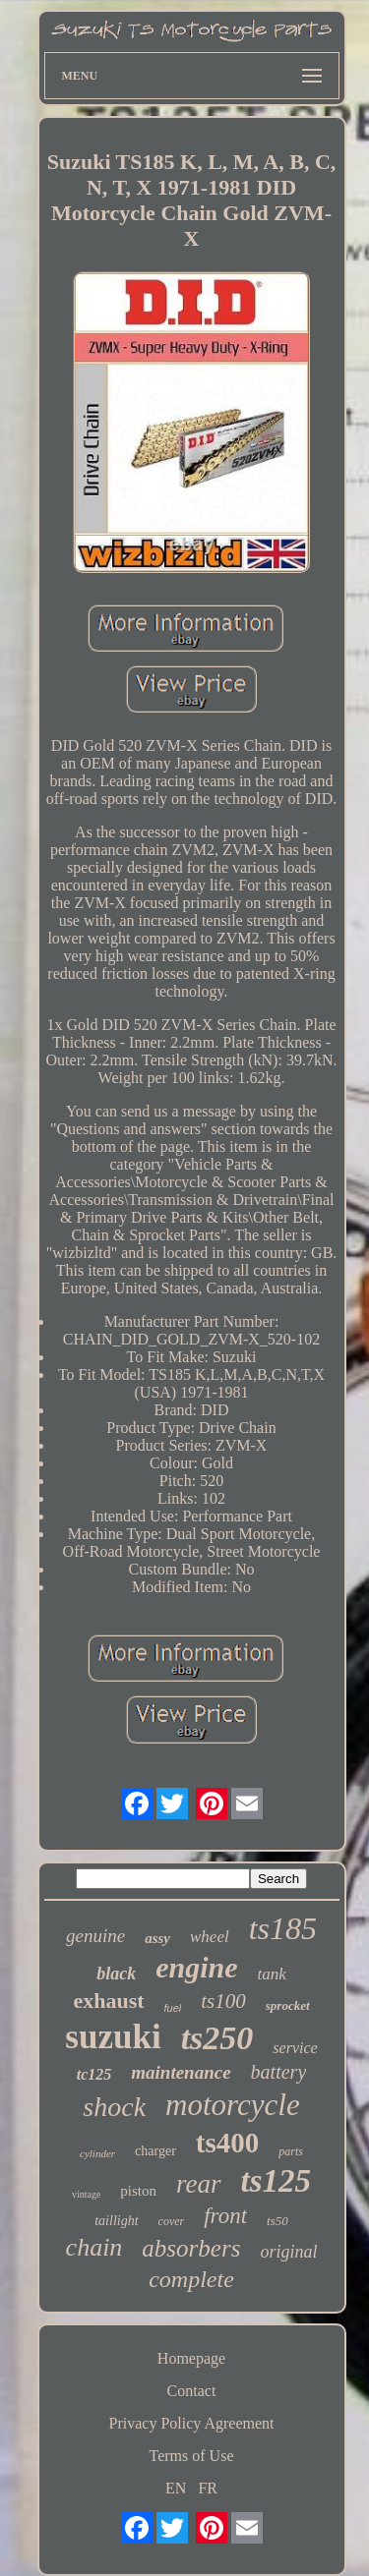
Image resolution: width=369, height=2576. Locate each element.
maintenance (180, 2072)
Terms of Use (192, 2455)
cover (171, 2221)
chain (94, 2247)
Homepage (191, 2358)
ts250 (217, 2038)
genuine (95, 1935)
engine (196, 1967)
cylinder (97, 2153)
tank (272, 1974)
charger (155, 2151)
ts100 (223, 2001)
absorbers (191, 2248)
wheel (209, 1936)
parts (290, 2151)
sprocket (288, 2005)
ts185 (283, 1928)
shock (114, 2106)
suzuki (112, 2037)
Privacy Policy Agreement (192, 2423)
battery (279, 2072)
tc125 (94, 2074)
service (295, 2047)
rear (198, 2184)
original (288, 2251)
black (116, 1973)
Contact (191, 2390)
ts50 (277, 2220)
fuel (173, 2008)
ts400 (227, 2142)
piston (138, 2191)
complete (191, 2279)
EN (175, 2488)
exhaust (108, 2000)
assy (157, 1938)
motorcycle (232, 2105)
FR (207, 2488)
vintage (86, 2194)
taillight (116, 2220)
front (225, 2216)
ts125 (276, 2181)
